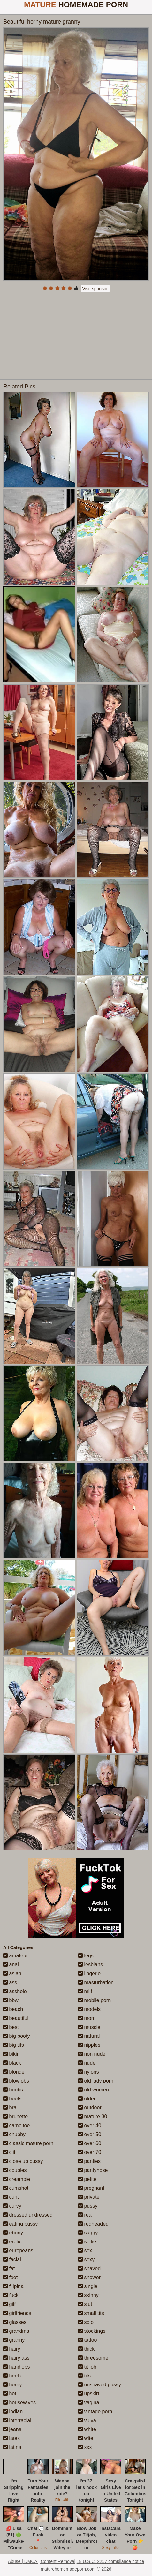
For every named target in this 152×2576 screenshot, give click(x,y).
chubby (14, 2134)
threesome (93, 2358)
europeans (18, 2250)
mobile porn (94, 2000)
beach (13, 2009)
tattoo (87, 2340)
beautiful (15, 2018)
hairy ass (16, 2358)
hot (9, 2393)
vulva (87, 2420)
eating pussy (20, 2223)
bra (10, 2107)
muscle (89, 2027)
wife (85, 2438)
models (89, 2009)
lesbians (90, 1964)
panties (89, 2161)
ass (10, 1982)
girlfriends (17, 2313)
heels (12, 2375)
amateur (15, 1955)
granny (14, 2340)
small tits (91, 2313)
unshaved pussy (99, 2384)
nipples (89, 2045)
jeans (12, 2429)
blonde (14, 2072)
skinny (88, 2295)
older (86, 2098)
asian (12, 1973)
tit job (87, 2366)
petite (87, 2179)
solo (86, 2322)
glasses (15, 2322)
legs (86, 1955)
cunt (11, 2197)
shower (89, 2277)
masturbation (96, 1982)
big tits (13, 2045)
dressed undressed (28, 2215)
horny (12, 2384)
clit (9, 2152)
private (88, 2197)
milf (85, 1991)
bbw (11, 2000)
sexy (86, 2259)
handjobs (16, 2366)
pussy (87, 2206)
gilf (9, 2304)
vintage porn (95, 2411)
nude (86, 2063)
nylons (88, 2072)
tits (84, 2375)
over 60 (89, 2143)
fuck (11, 2295)
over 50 (89, 2134)
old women (93, 2089)
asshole (15, 1991)
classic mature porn (28, 2143)
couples (15, 2170)
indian (13, 2411)
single (87, 2286)
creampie (16, 2179)
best (11, 2027)
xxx (85, 2447)
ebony (13, 2232)
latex (11, 2438)
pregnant (91, 2188)
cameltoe (16, 2125)
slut (85, 2304)
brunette (15, 2116)
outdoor (90, 2107)
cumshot (15, 2188)
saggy (88, 2232)
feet (10, 2277)
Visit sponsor (95, 288)
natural (89, 2036)
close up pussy (23, 2161)
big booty (16, 2036)
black (12, 2063)
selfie (87, 2241)
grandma (16, 2331)
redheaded (93, 2223)
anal (11, 1964)
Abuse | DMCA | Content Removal (41, 2561)
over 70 (89, 2152)
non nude (91, 2054)
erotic (12, 2241)
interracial (17, 2420)
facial (12, 2259)
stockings (91, 2331)
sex (85, 2250)
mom (86, 2018)
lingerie (89, 1973)
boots (12, 2098)
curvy (12, 2206)
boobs (13, 2089)
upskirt (88, 2393)
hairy (11, 2349)
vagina (88, 2402)
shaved (89, 2268)
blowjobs (16, 2080)
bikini (12, 2054)
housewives (19, 2402)
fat (9, 2268)
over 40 (89, 2125)
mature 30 (92, 2116)
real (85, 2215)
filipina (13, 2286)
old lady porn (95, 2080)
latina (12, 2447)
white (87, 2429)
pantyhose (93, 2170)
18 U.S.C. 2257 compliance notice (110, 2561)
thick (86, 2349)
